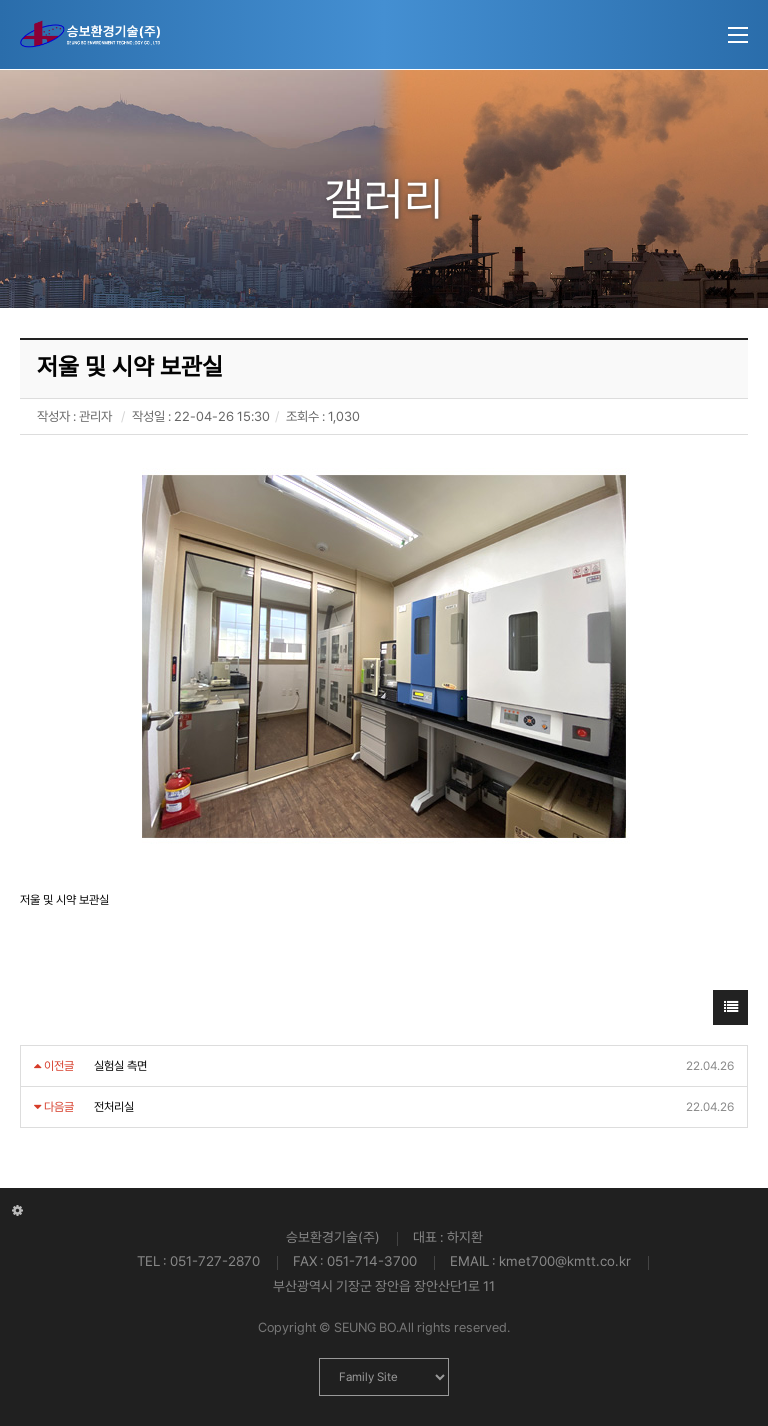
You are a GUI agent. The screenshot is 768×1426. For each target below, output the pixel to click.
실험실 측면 (120, 1066)
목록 (731, 1012)
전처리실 (114, 1107)
